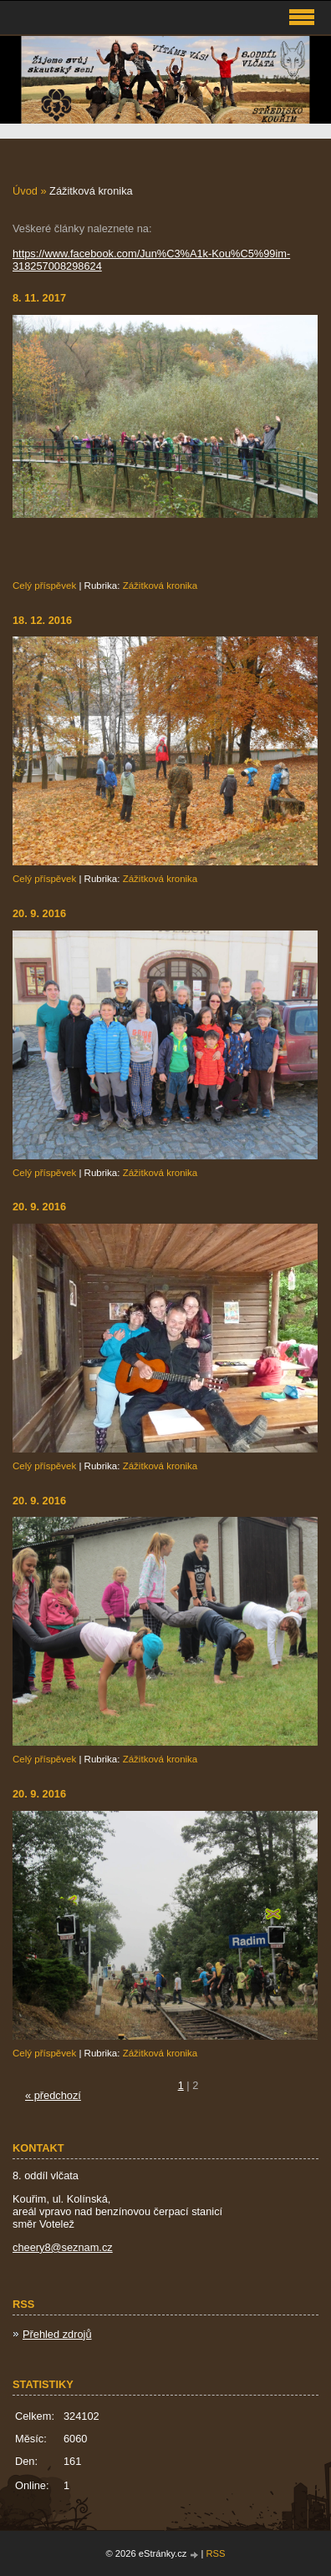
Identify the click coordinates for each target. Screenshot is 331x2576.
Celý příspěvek (44, 586)
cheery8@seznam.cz (63, 2247)
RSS (216, 2553)
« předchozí (53, 2095)
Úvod (25, 191)
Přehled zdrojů (57, 2334)
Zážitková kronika (160, 586)
